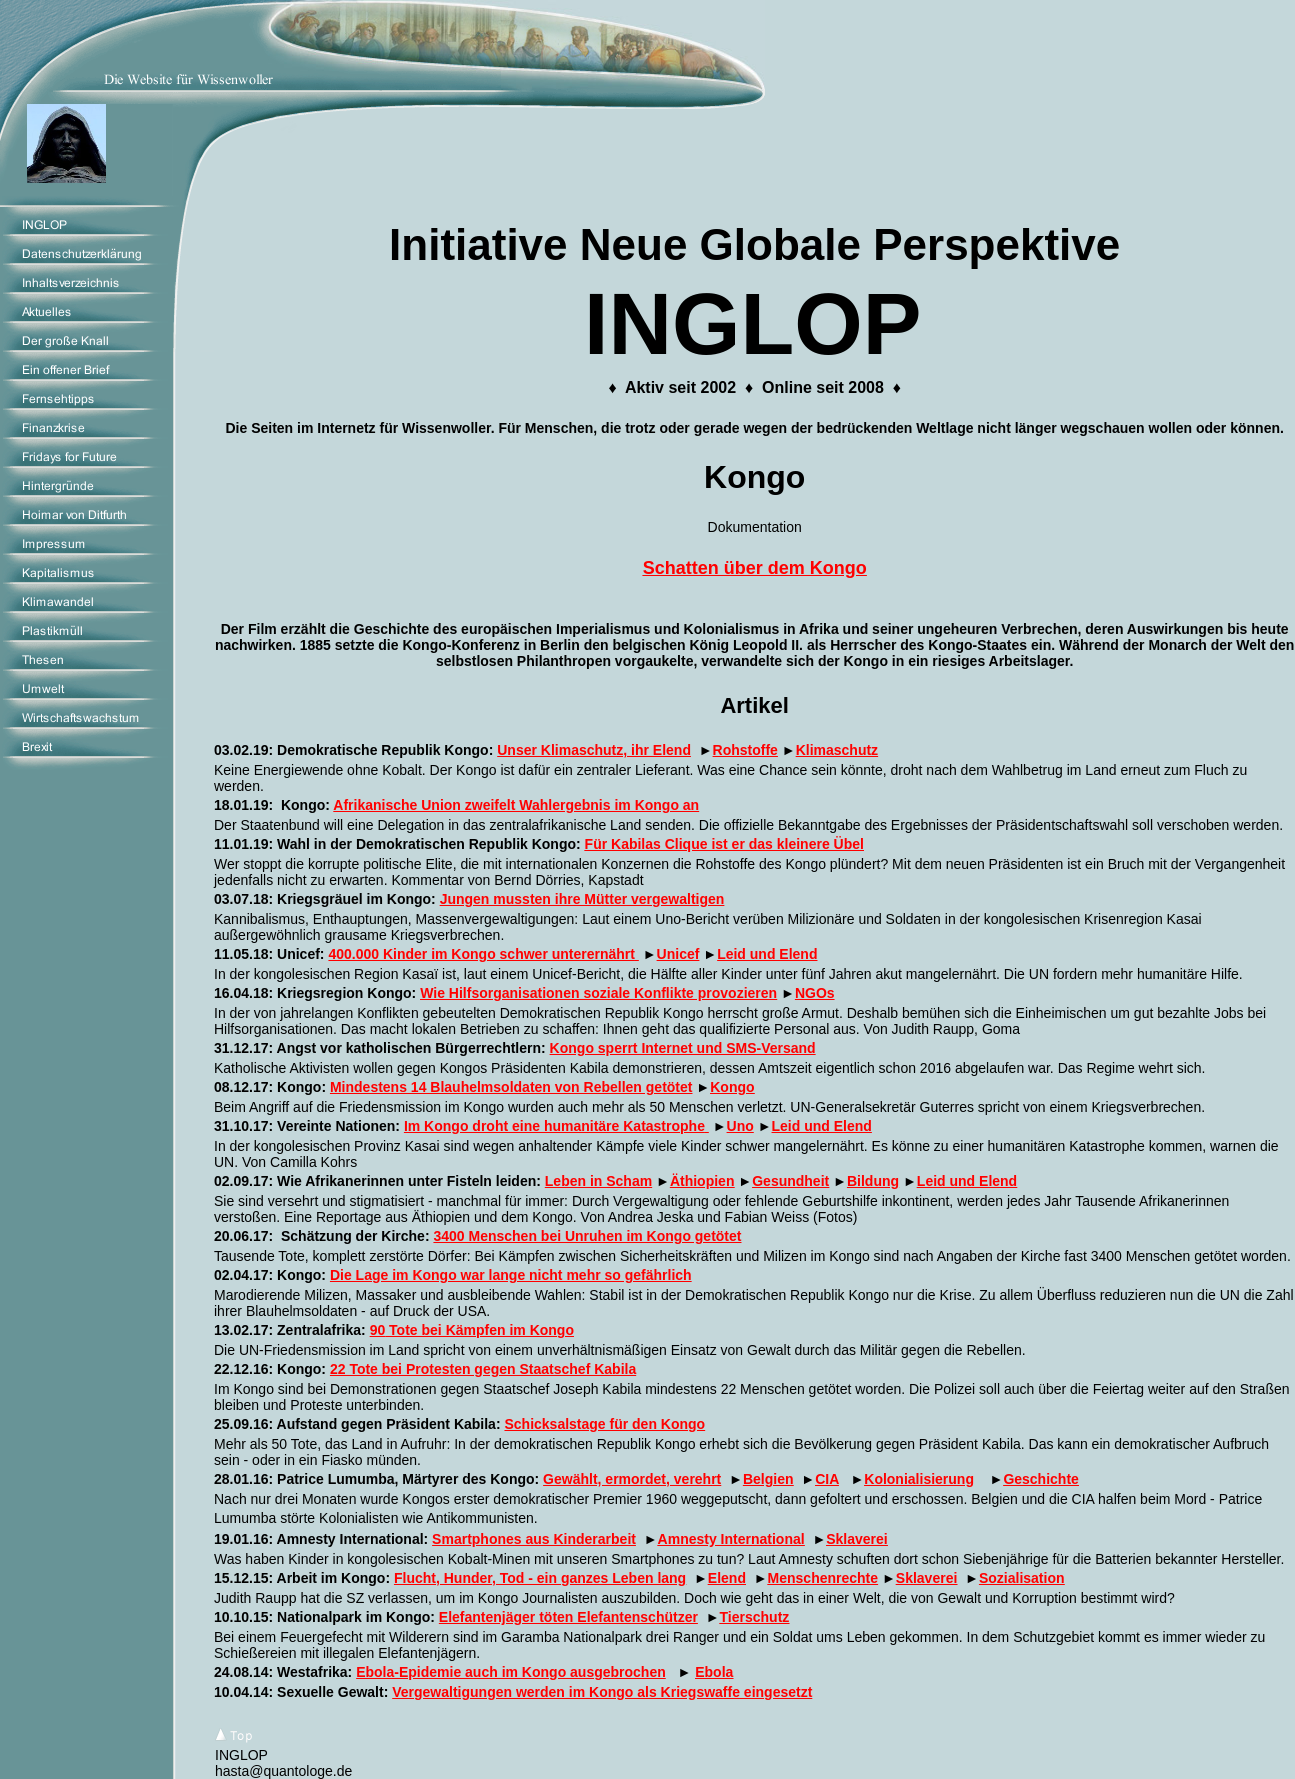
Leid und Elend (767, 954)
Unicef (678, 954)
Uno (740, 1126)
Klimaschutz (837, 750)
